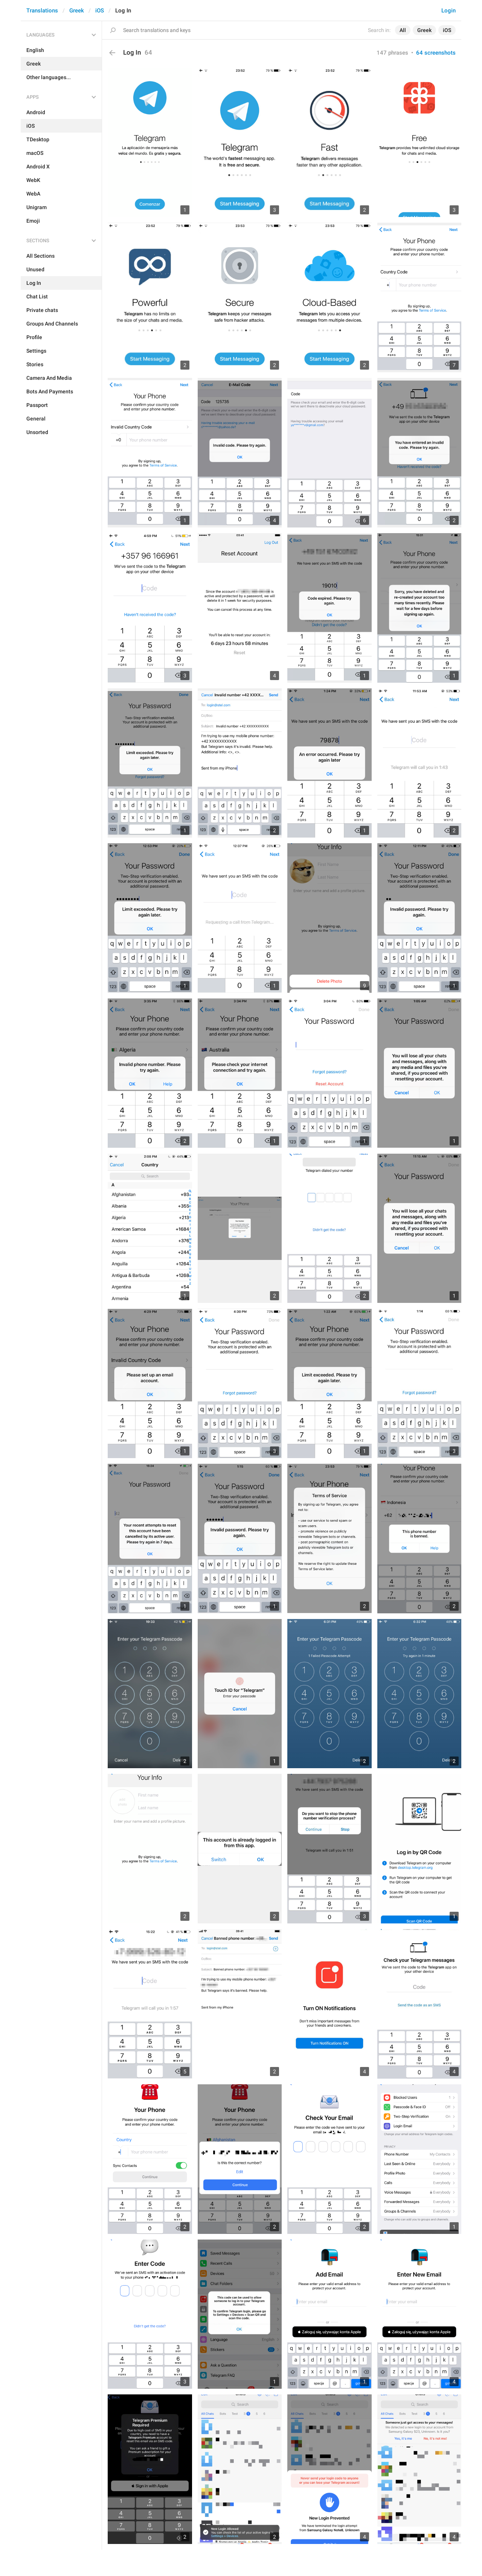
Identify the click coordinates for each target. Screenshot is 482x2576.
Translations (42, 10)
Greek (76, 10)
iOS (99, 10)
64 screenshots (436, 52)
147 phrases (392, 52)
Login (448, 10)
